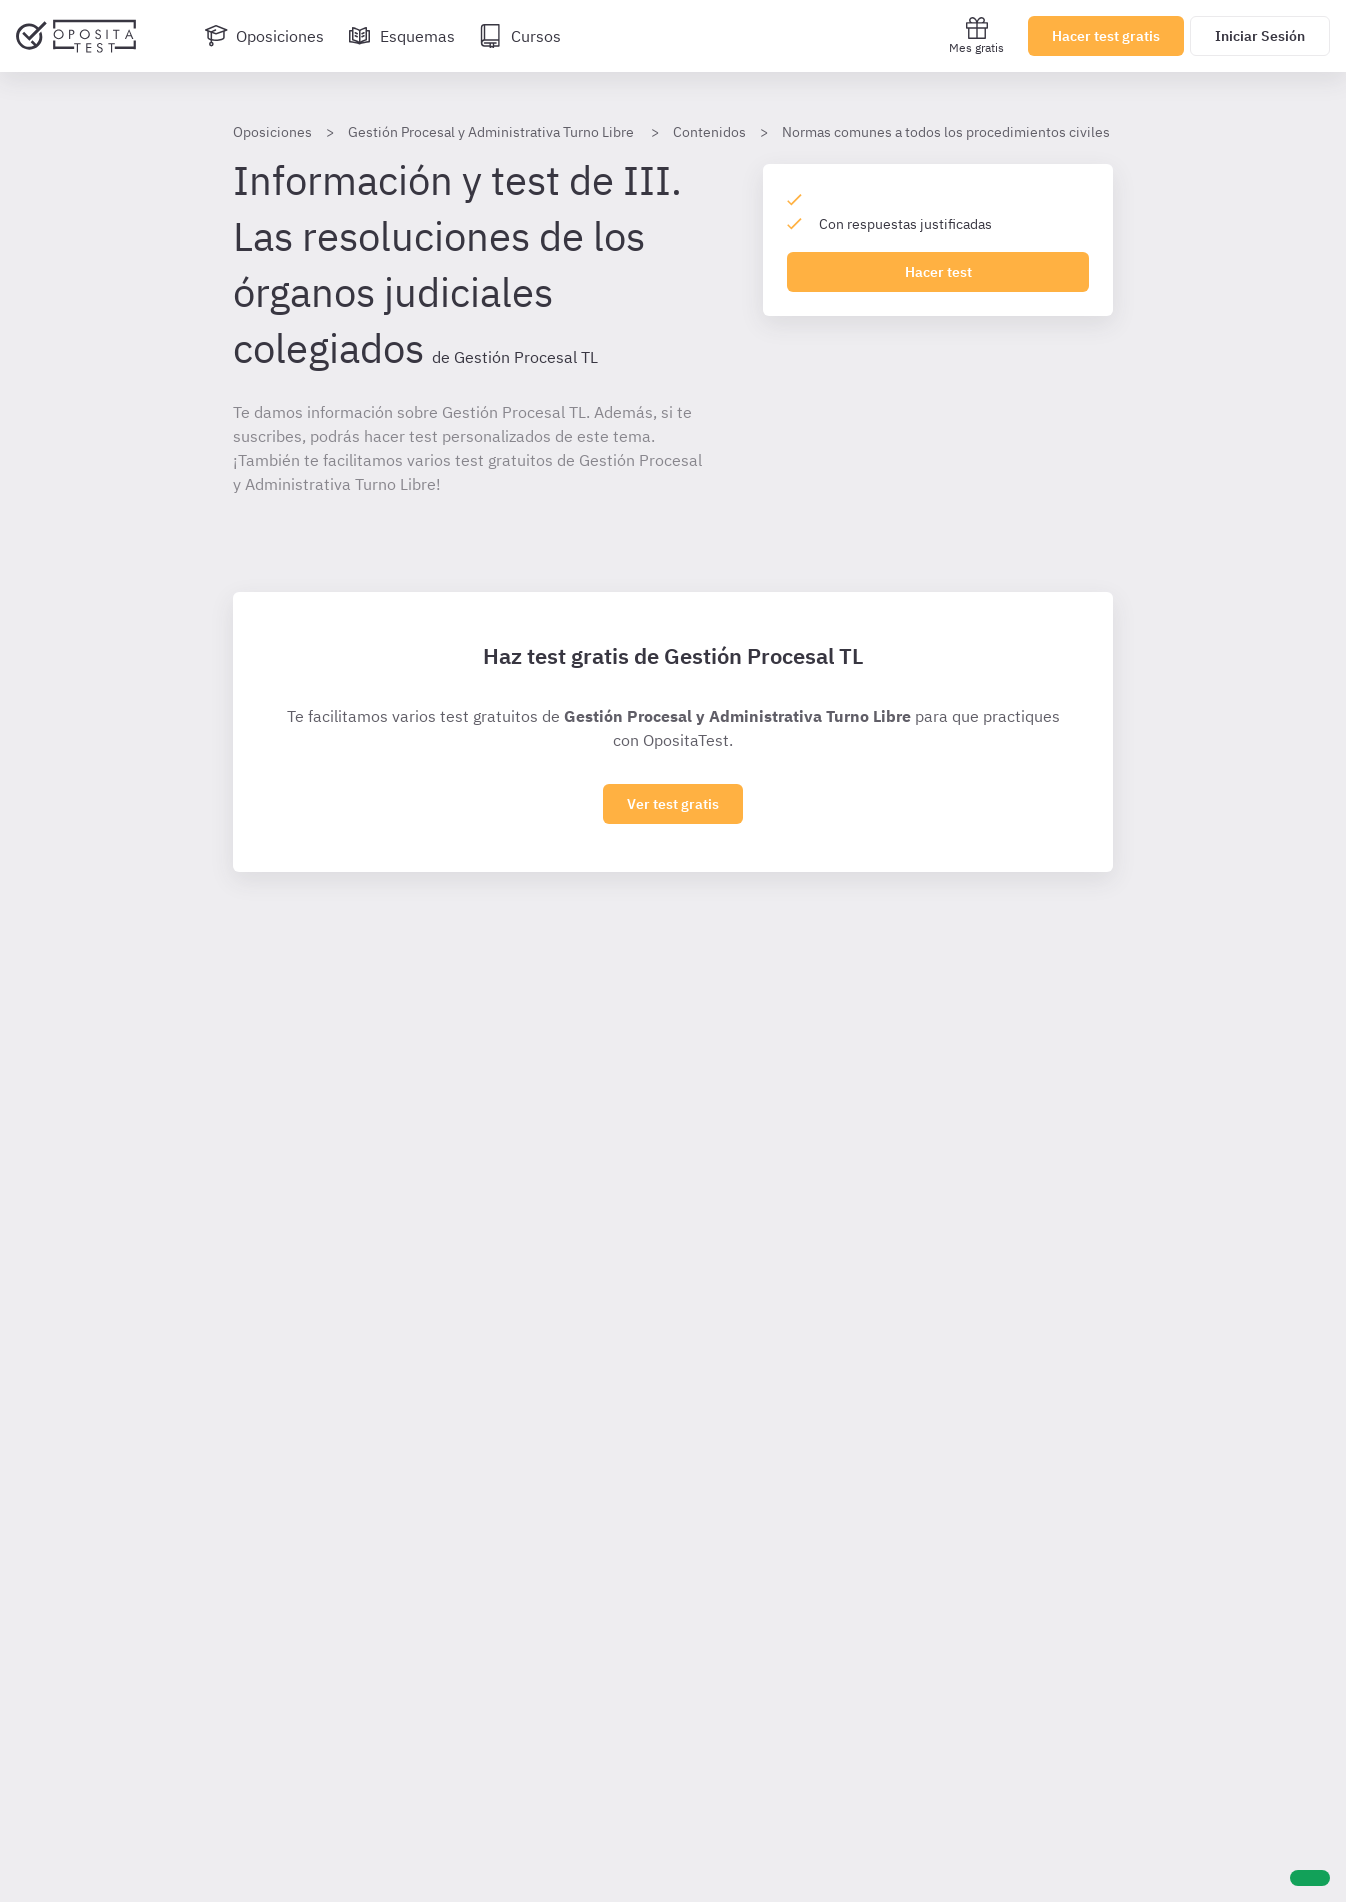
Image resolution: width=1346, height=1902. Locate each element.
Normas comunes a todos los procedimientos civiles (946, 132)
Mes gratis (976, 35)
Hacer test (938, 272)
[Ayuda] (1310, 1878)
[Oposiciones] (264, 36)
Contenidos (709, 132)
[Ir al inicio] (76, 36)
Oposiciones (272, 132)
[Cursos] (520, 36)
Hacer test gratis (1106, 36)
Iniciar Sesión (1260, 36)
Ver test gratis (673, 804)
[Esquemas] (401, 36)
